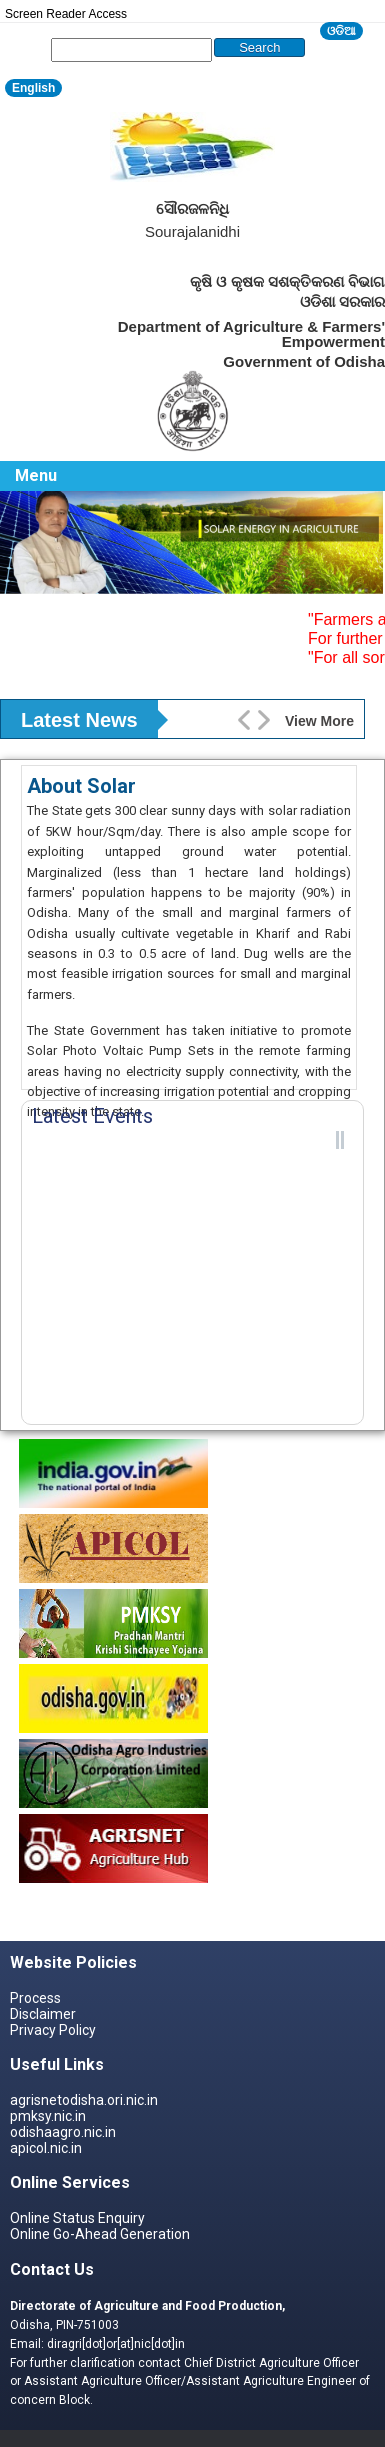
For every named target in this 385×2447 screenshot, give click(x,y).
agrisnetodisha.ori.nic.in (84, 2100)
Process (35, 1998)
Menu (36, 475)
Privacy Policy (53, 2030)
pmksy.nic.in (48, 2116)
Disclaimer (43, 2014)
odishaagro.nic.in (63, 2132)
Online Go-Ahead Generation (100, 2234)
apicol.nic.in (46, 2148)
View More (319, 721)
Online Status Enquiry (77, 2218)
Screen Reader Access (66, 14)
